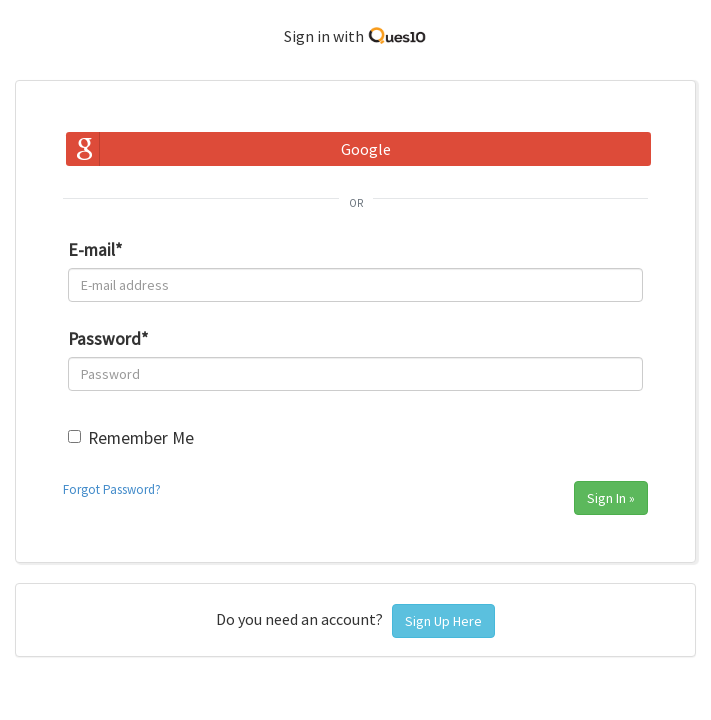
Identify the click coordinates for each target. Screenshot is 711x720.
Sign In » (611, 498)
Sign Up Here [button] (443, 621)
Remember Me (141, 438)
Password (108, 339)
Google (366, 149)
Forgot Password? (112, 489)
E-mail (95, 250)
